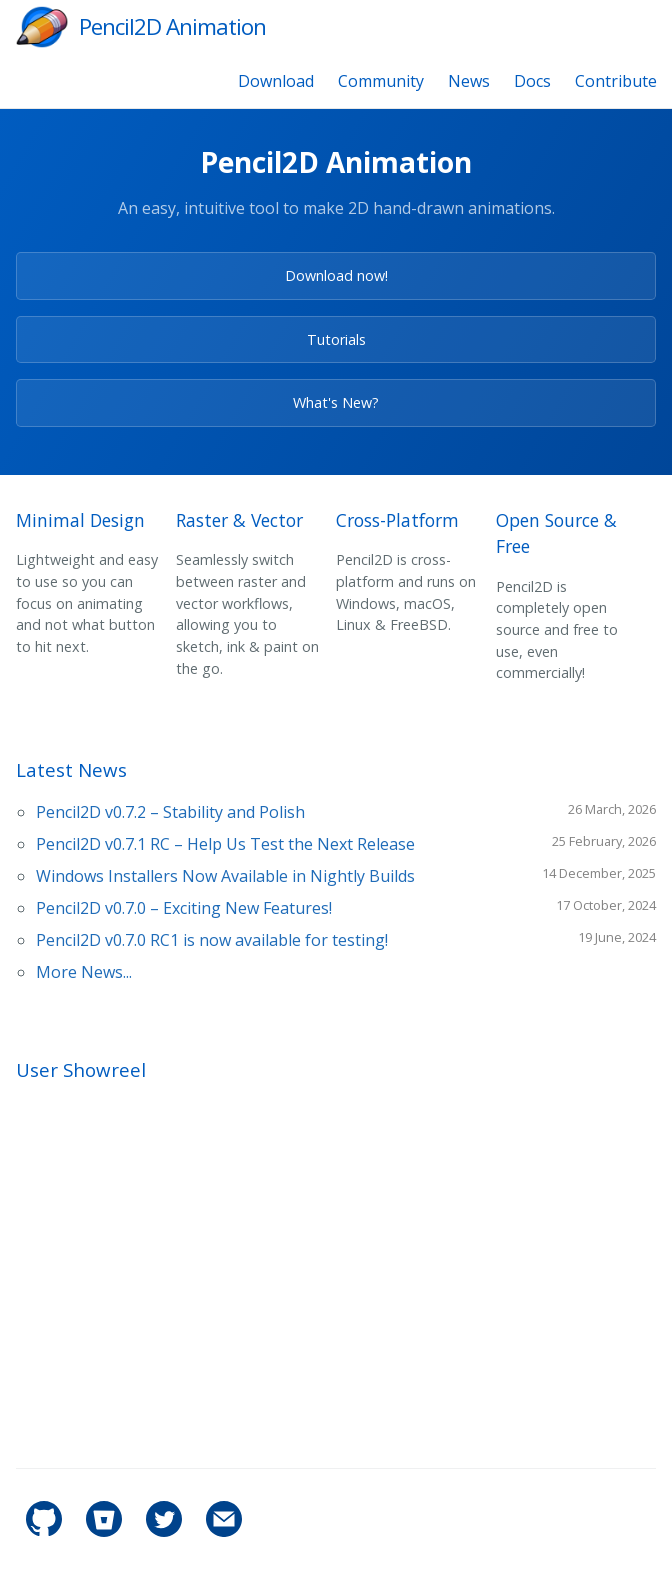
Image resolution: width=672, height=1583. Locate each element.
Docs (532, 81)
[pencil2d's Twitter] (166, 1531)
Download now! (336, 275)
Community (381, 81)
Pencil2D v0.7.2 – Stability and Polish (170, 812)
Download (276, 81)
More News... (84, 972)
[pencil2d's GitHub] (46, 1531)
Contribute (616, 81)
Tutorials (336, 339)
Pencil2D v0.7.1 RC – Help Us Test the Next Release (225, 844)
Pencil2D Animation (172, 26)
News (469, 81)
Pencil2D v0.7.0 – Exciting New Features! (184, 908)
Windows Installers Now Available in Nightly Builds (225, 876)
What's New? (336, 402)
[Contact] (224, 1531)
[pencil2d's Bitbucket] (106, 1531)
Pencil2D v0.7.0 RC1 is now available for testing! (212, 940)
